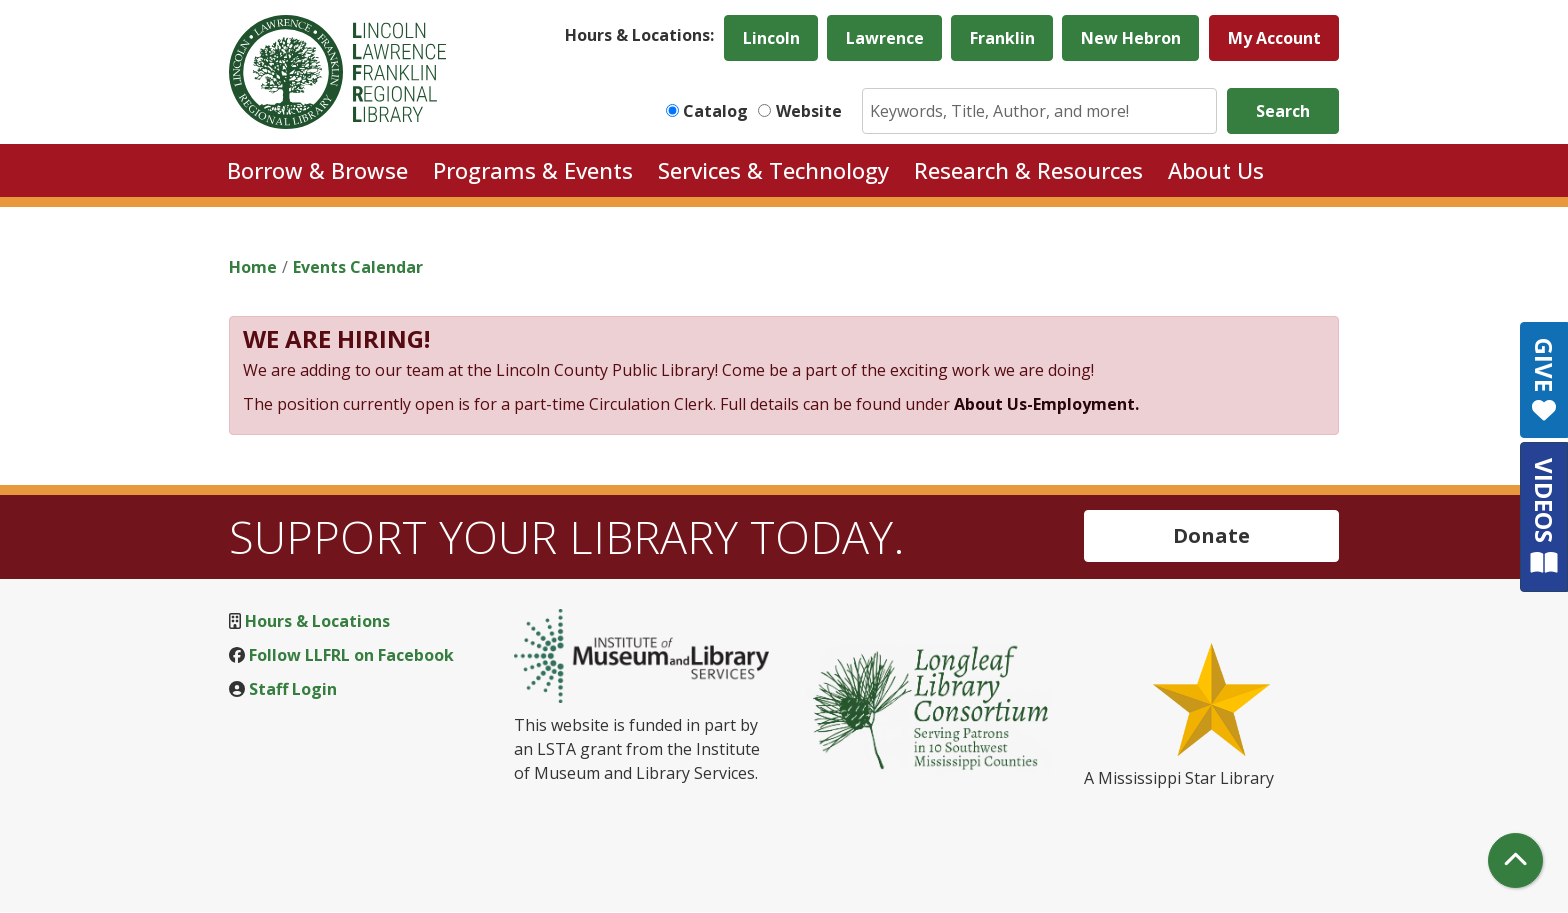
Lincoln (771, 38)
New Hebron (1131, 38)
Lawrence (885, 38)
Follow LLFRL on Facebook (351, 655)
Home (253, 267)
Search (1283, 111)
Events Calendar (358, 267)
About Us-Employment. (1046, 404)
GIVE (1544, 380)
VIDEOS (1544, 516)
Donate (1211, 535)
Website (809, 111)
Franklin (1002, 38)
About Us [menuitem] (1216, 170)
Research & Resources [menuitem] (1028, 170)
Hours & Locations (317, 621)
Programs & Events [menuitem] (533, 170)
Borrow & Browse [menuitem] (317, 170)
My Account (1274, 38)
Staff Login (293, 689)
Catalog (715, 111)
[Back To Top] (1515, 860)
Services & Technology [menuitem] (773, 170)
